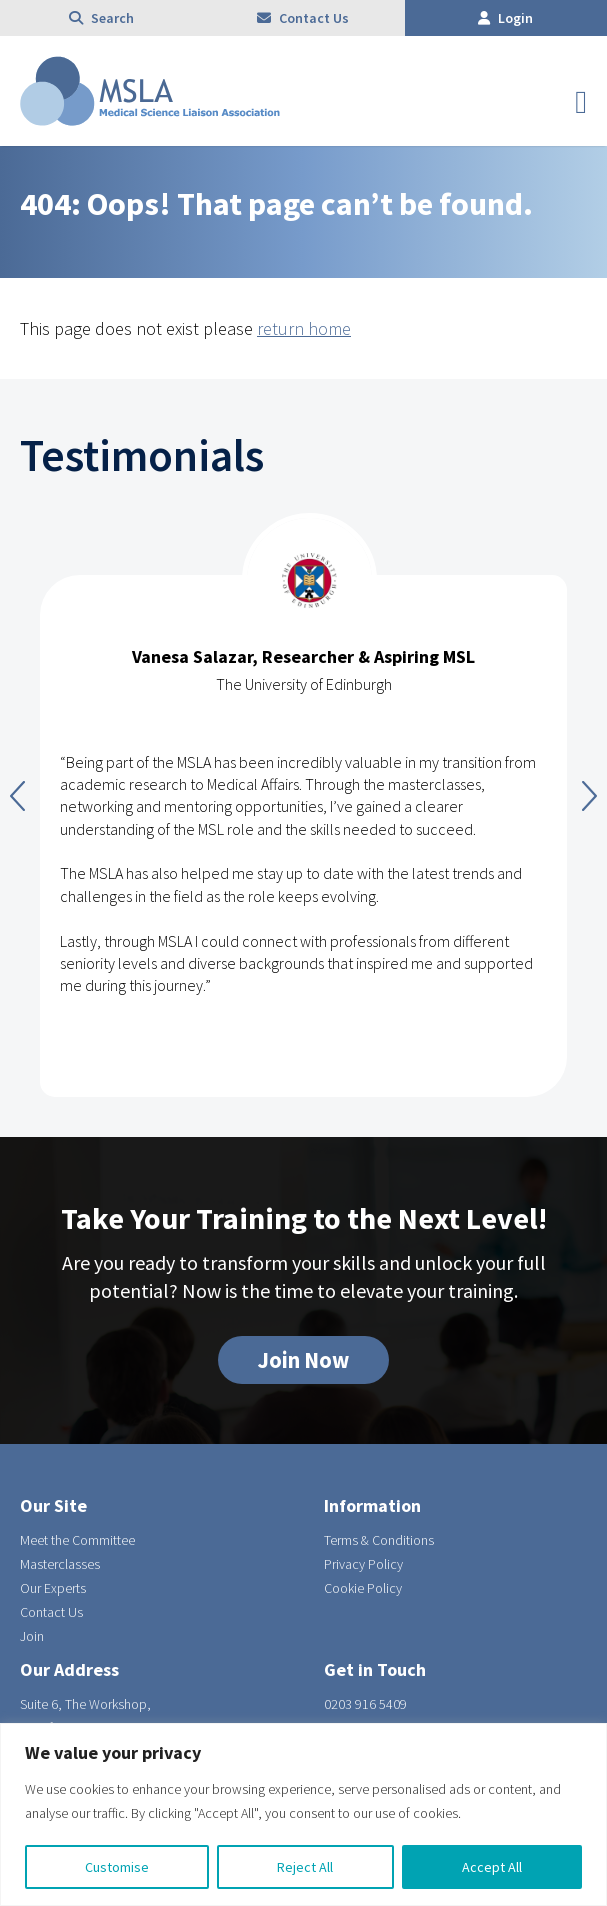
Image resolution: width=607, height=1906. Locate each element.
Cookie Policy (363, 1588)
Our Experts (53, 1588)
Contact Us (303, 18)
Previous (17, 796)
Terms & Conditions (379, 1540)
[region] (303, 1814)
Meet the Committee (77, 1540)
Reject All (305, 1867)
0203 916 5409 (365, 1704)
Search (101, 18)
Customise (117, 1867)
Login (505, 18)
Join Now (303, 1360)
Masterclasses (60, 1564)
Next (589, 796)
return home (304, 328)
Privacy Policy (363, 1564)
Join (32, 1636)
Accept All (492, 1867)
